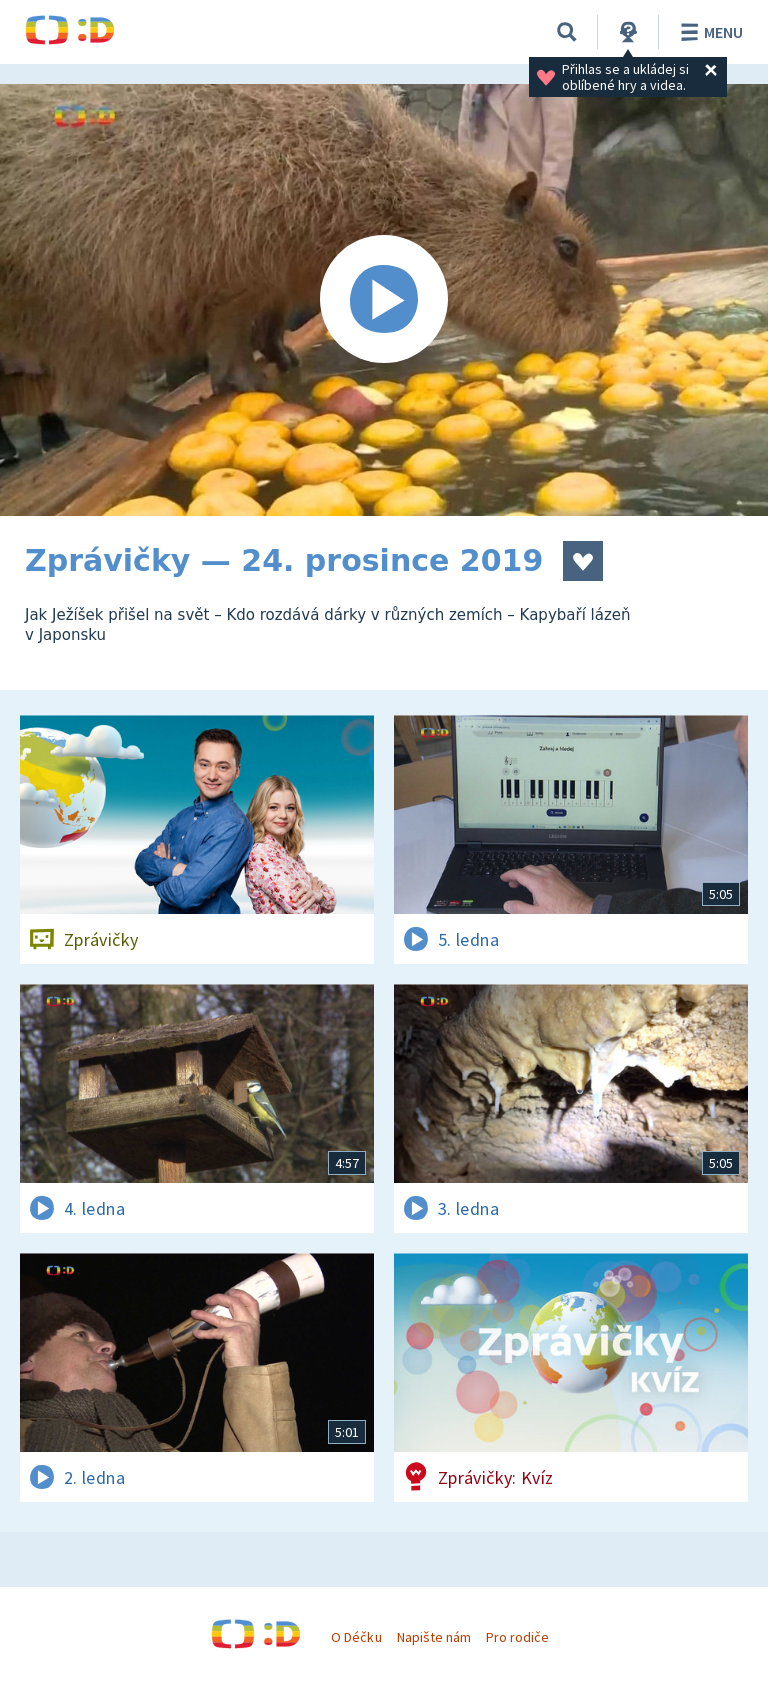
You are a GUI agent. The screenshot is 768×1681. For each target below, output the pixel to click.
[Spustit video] (384, 300)
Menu (708, 32)
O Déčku (356, 1637)
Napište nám (434, 1637)
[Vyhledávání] (567, 32)
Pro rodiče (517, 1637)
